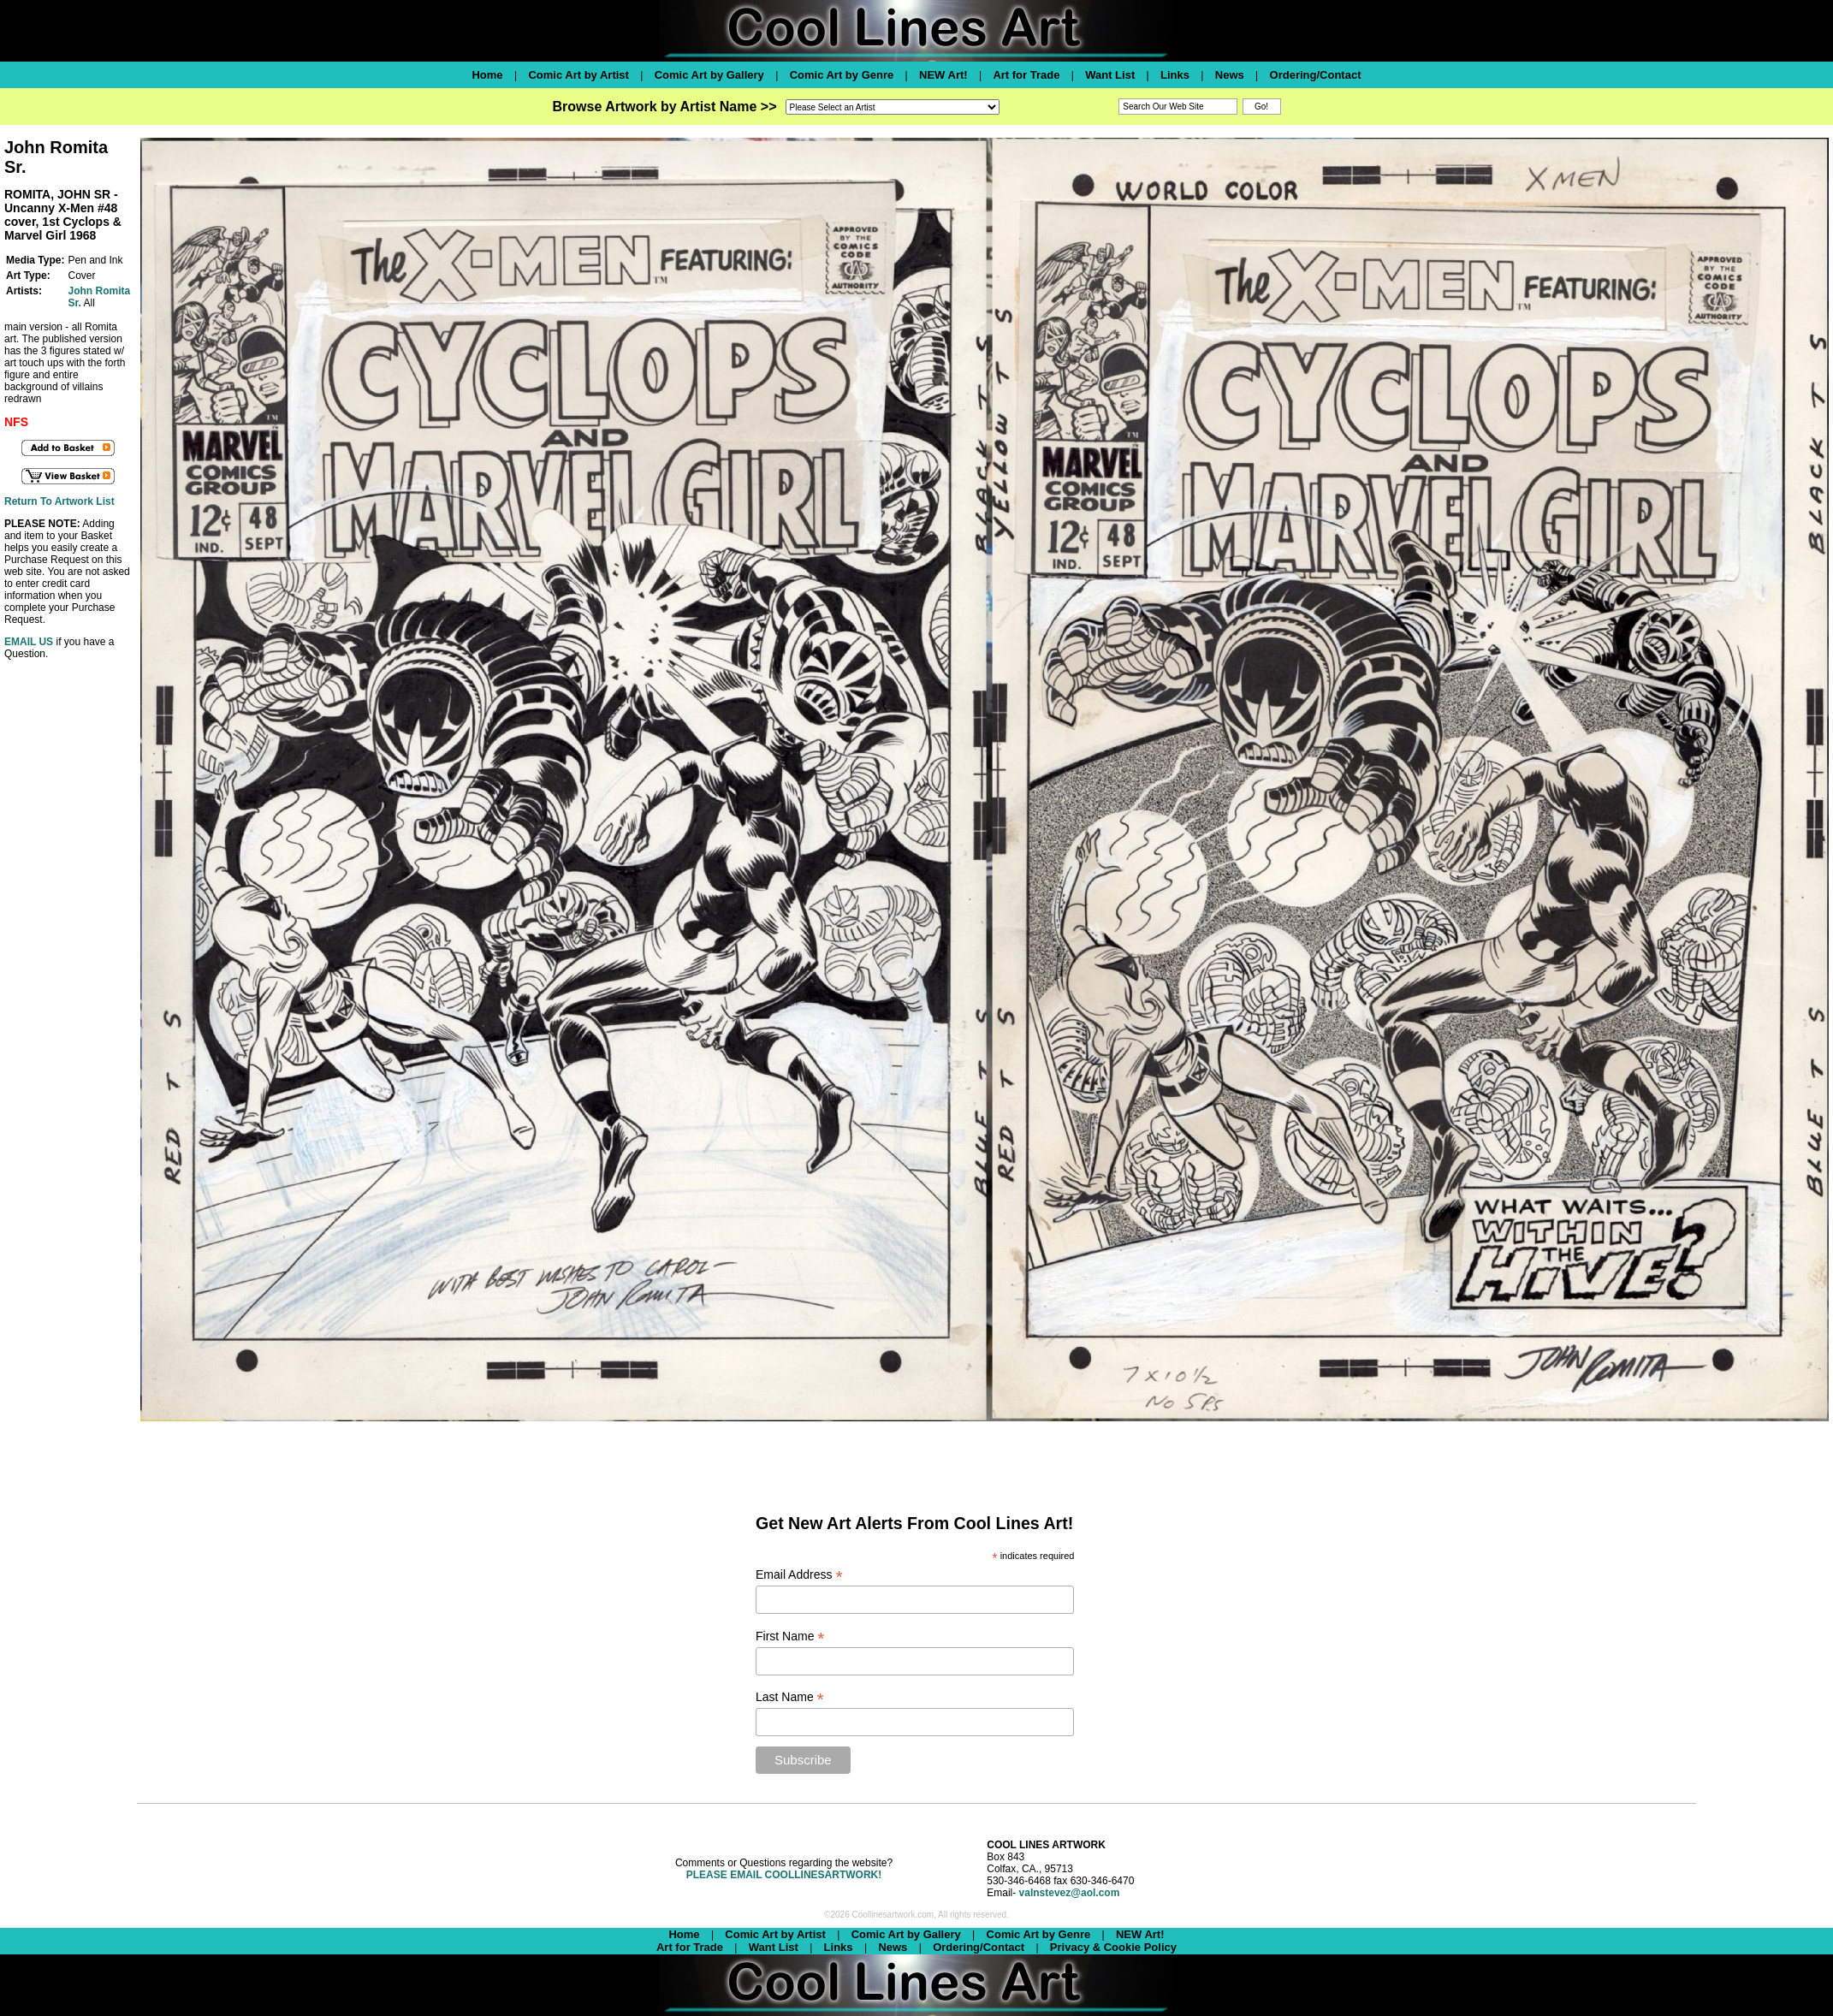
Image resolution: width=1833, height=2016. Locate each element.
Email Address (799, 1575)
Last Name (790, 1697)
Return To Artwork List (59, 501)
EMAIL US (28, 642)
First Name (790, 1636)
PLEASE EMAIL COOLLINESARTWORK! (783, 1875)
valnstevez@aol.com (1069, 1893)
